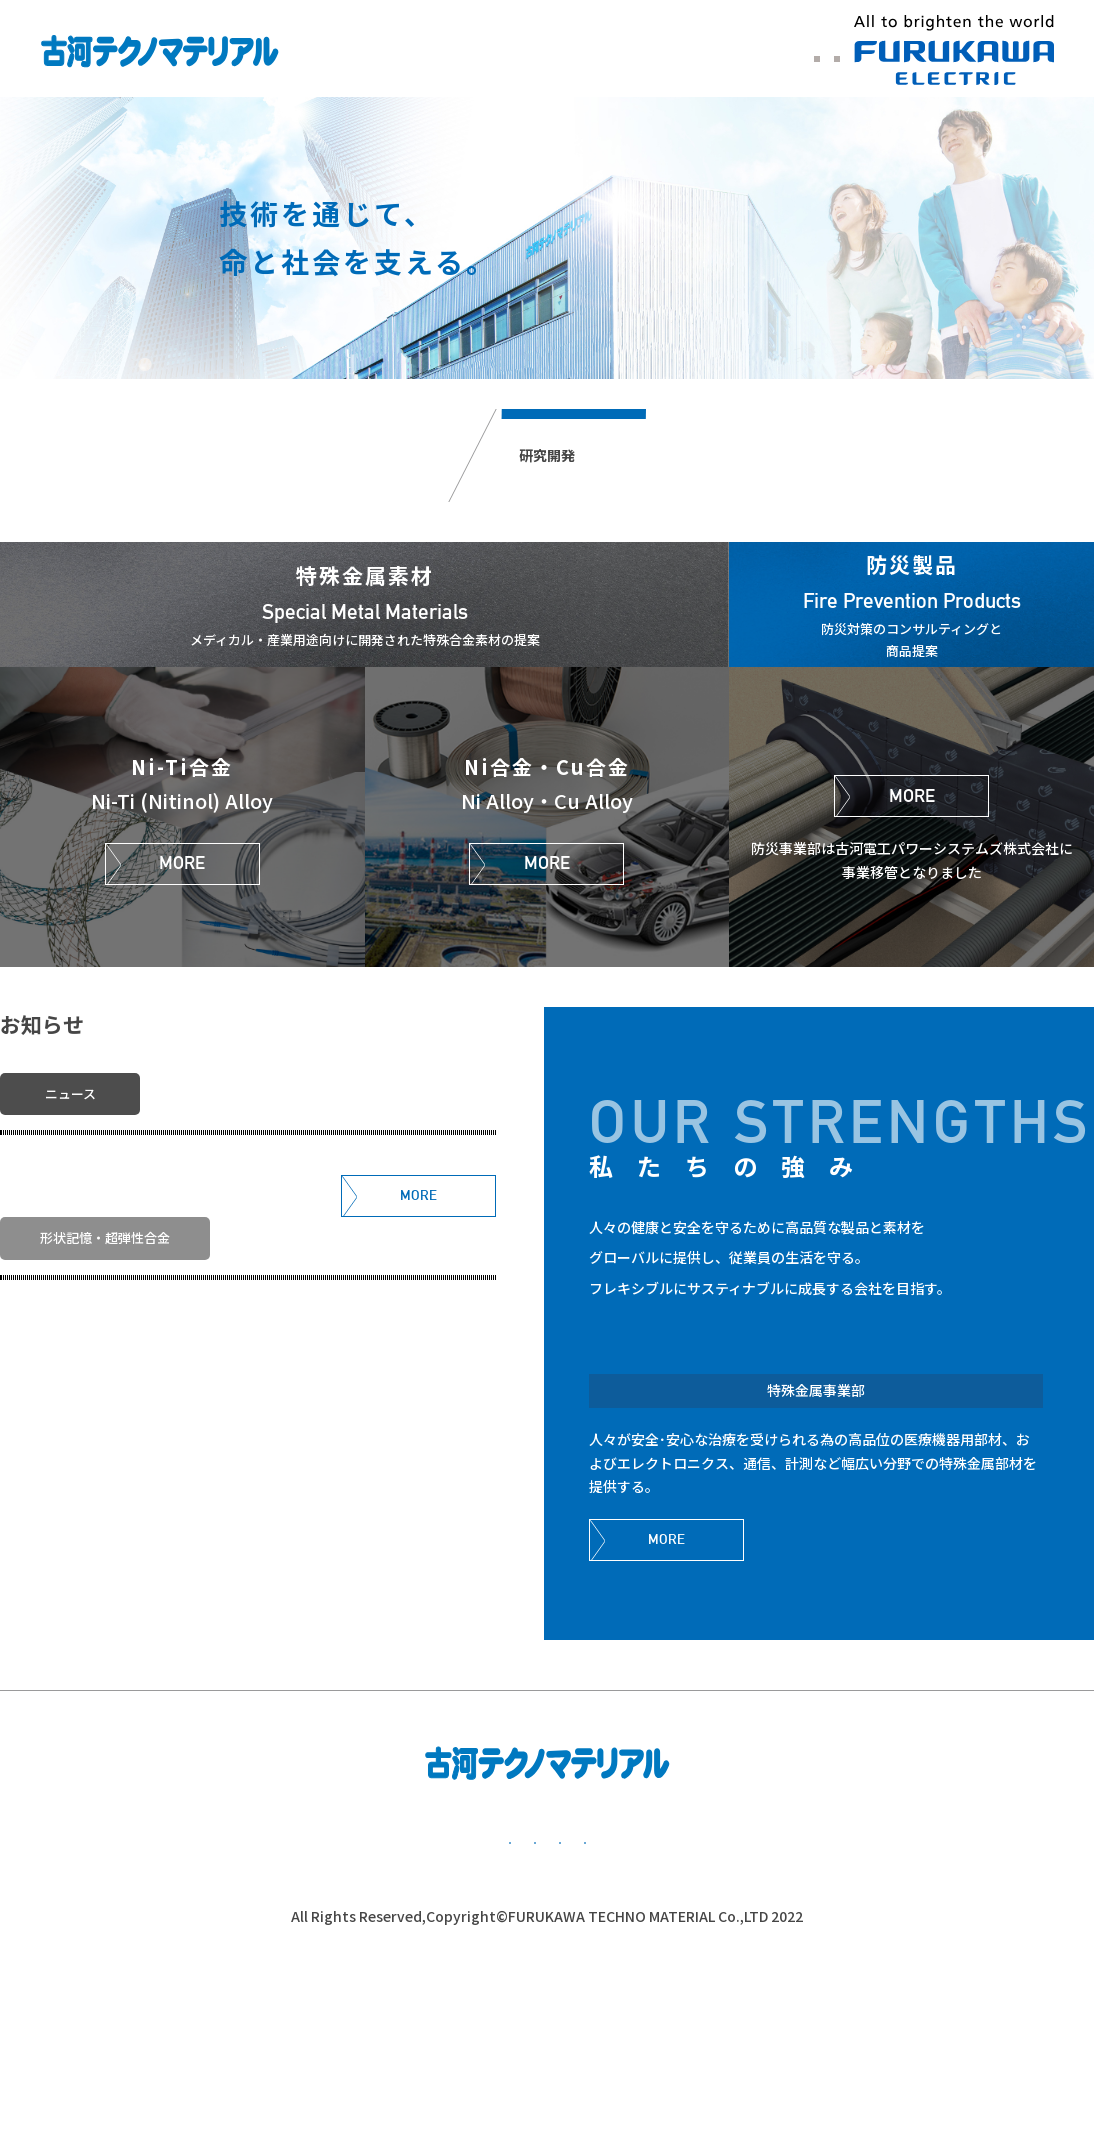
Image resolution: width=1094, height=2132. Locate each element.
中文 (820, 53)
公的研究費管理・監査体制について (610, 2013)
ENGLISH (744, 53)
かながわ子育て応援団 (900, 2013)
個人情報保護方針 (335, 2013)
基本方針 (150, 2013)
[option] (547, 238)
